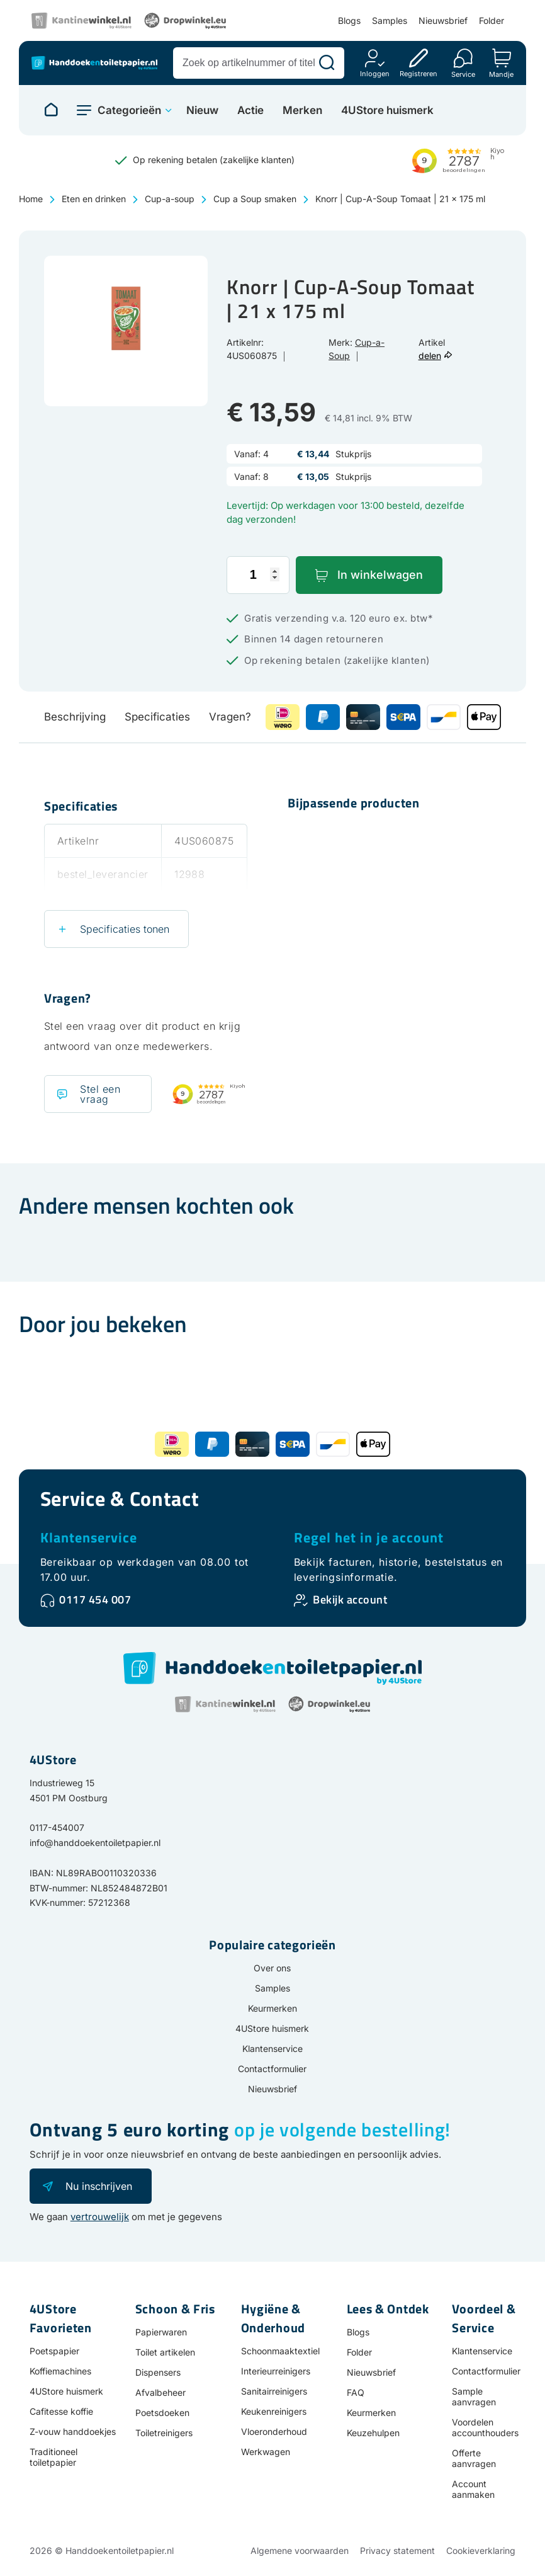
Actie (250, 110)
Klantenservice (88, 1537)
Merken (302, 110)
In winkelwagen (380, 574)
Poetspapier (54, 2350)
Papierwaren (161, 2332)
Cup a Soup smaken (254, 198)
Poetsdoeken (162, 2412)
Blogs (349, 20)
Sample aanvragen (474, 2396)
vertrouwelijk (99, 2217)
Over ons (272, 1968)
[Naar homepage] (51, 110)
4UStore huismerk (387, 110)
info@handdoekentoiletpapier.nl (95, 1842)
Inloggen (375, 73)
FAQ (355, 2392)
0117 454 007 (95, 1599)
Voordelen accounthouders (485, 2427)
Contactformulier (272, 2068)
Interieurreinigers (275, 2371)
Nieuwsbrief (443, 20)
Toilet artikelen (165, 2352)
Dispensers (158, 2372)
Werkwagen (265, 2451)
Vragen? (230, 716)
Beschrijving (75, 716)
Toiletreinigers (164, 2432)
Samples (389, 20)
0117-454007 (57, 1827)
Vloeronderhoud (274, 2431)
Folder (491, 20)
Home (31, 198)
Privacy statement (397, 2550)
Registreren (418, 73)
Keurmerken (272, 2008)
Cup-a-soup (169, 198)
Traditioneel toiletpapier (53, 2457)
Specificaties (157, 716)
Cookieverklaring (480, 2550)
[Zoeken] (326, 63)
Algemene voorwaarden (299, 2550)
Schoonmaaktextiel (280, 2350)
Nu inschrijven (98, 2186)
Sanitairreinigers (274, 2391)
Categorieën (129, 110)
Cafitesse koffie (61, 2411)
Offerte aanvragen (474, 2458)
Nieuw (202, 110)
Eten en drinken (94, 198)
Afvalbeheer (160, 2392)
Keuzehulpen (373, 2432)
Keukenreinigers (273, 2411)
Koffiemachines (60, 2371)
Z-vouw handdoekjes (73, 2431)
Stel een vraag (100, 1094)
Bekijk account (350, 1599)
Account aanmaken (473, 2489)
